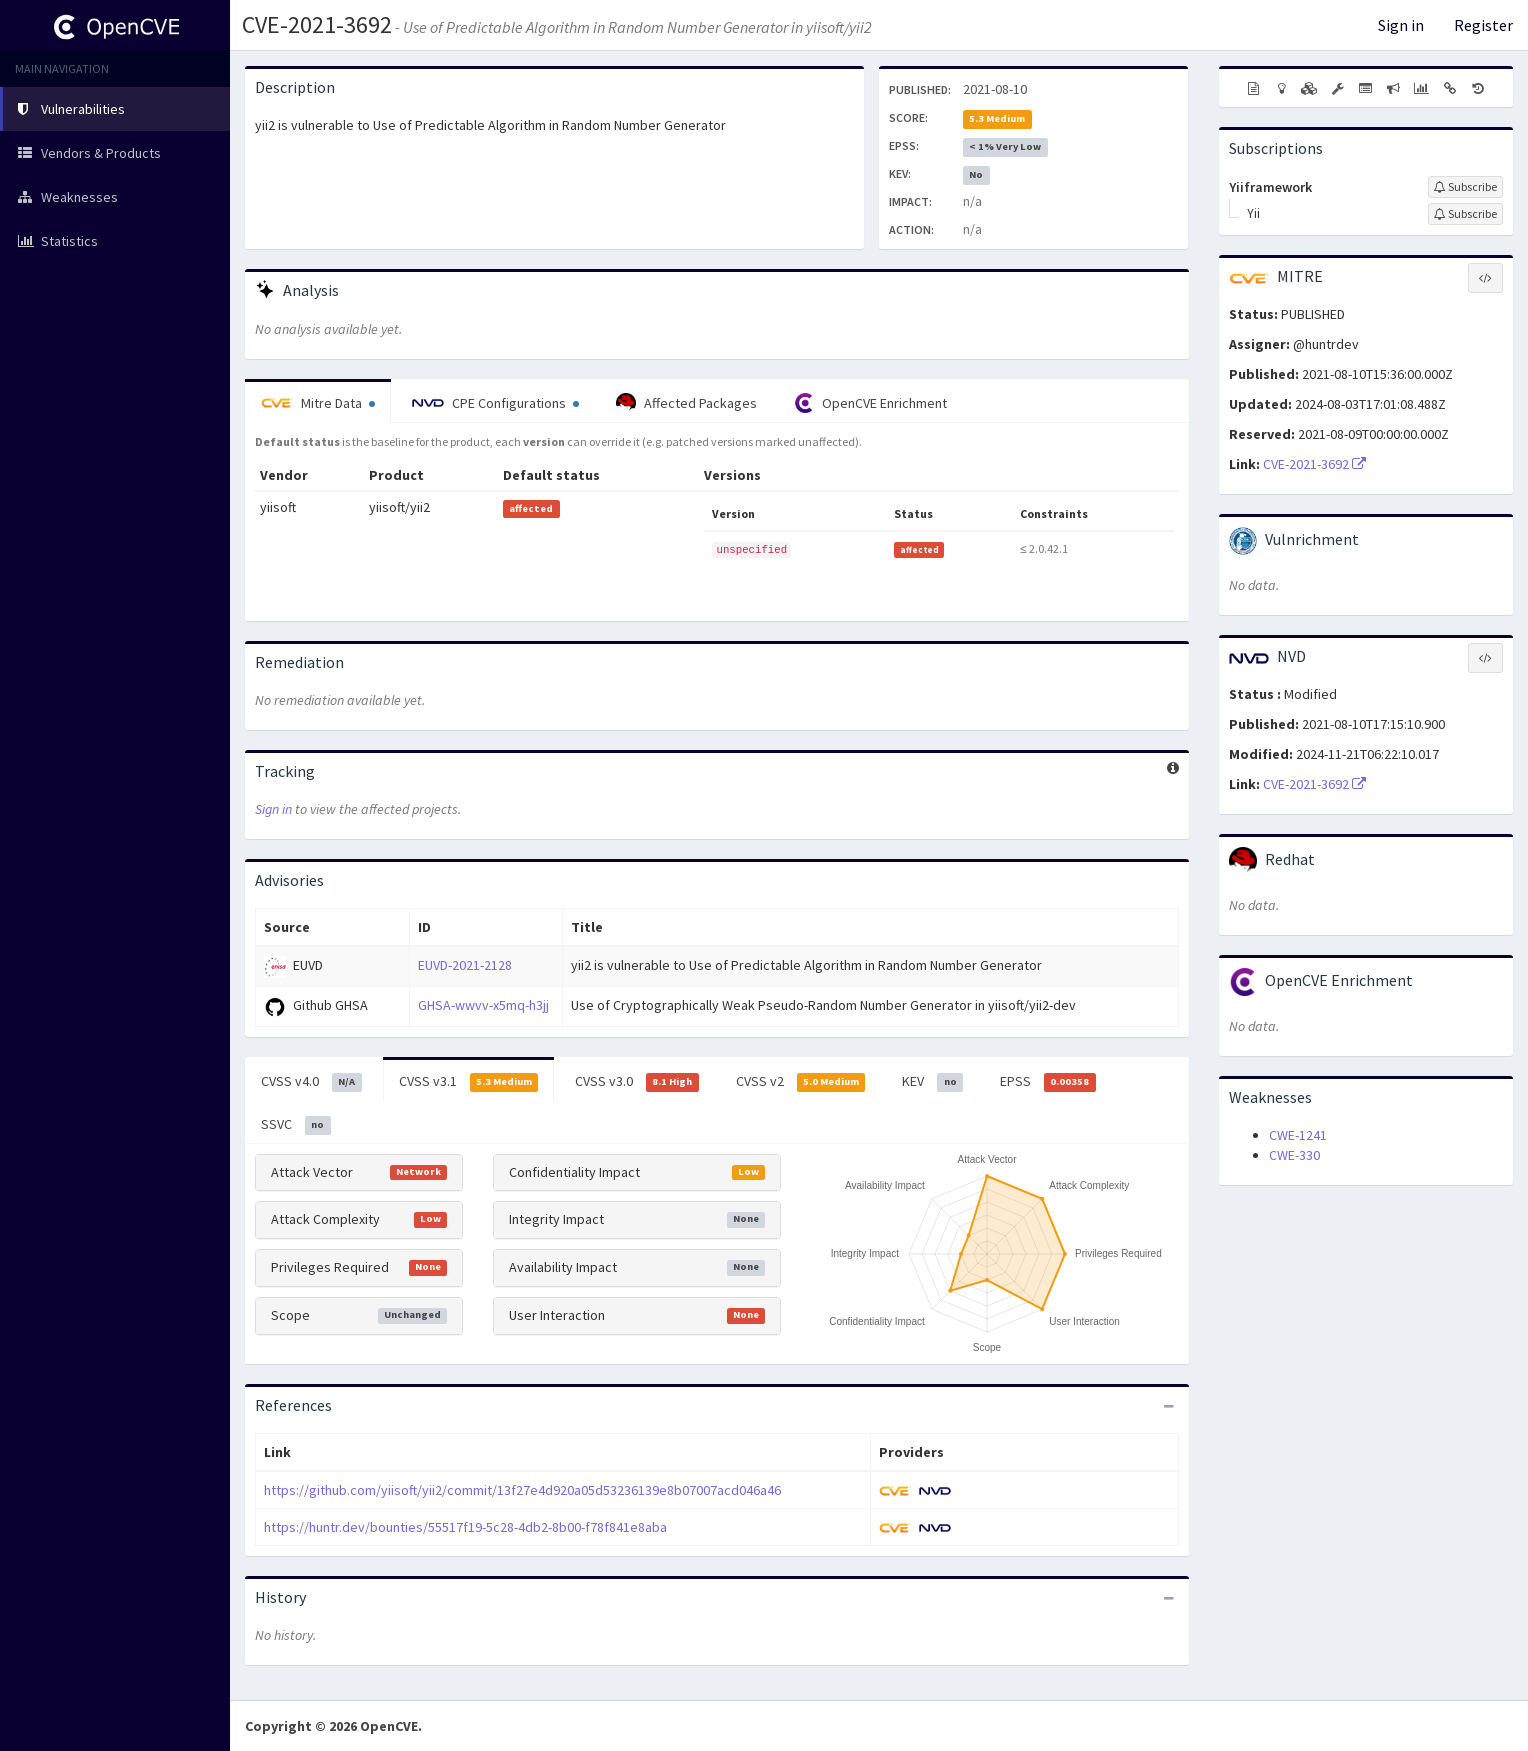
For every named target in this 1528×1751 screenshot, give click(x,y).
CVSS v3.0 (637, 1082)
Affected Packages (686, 403)
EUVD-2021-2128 (465, 965)
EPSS (1048, 1082)
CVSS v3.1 (469, 1082)
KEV (932, 1082)
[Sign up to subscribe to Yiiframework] (1465, 187)
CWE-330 (1294, 1155)
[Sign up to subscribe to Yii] (1465, 214)
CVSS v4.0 (311, 1082)
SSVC (296, 1125)
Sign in (1401, 25)
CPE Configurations (495, 403)
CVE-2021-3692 (317, 24)
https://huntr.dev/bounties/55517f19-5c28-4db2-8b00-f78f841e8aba (465, 1527)
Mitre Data (318, 403)
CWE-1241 (1298, 1135)
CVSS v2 (801, 1082)
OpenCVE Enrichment (870, 403)
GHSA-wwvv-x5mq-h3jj (483, 1005)
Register (1483, 25)
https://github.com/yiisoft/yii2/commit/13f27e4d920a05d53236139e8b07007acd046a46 (522, 1490)
